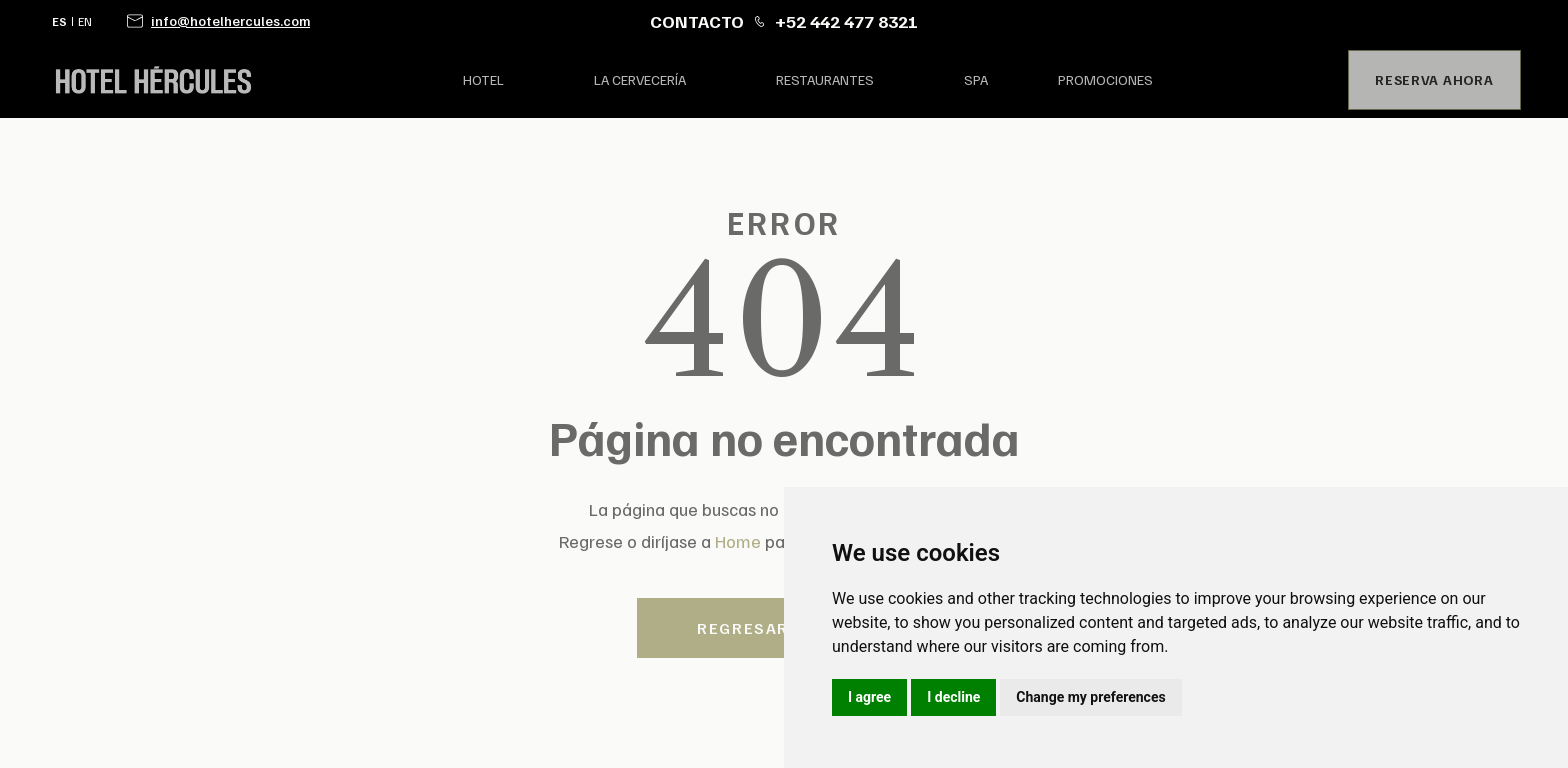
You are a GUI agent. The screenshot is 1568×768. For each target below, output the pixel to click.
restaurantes (825, 79)
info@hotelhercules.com (230, 21)
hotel (483, 79)
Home (738, 541)
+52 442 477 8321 (846, 21)
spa (976, 79)
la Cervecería (640, 79)
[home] (232, 79)
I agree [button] (869, 697)
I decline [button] (953, 697)
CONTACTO (697, 21)
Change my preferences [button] (1090, 697)
